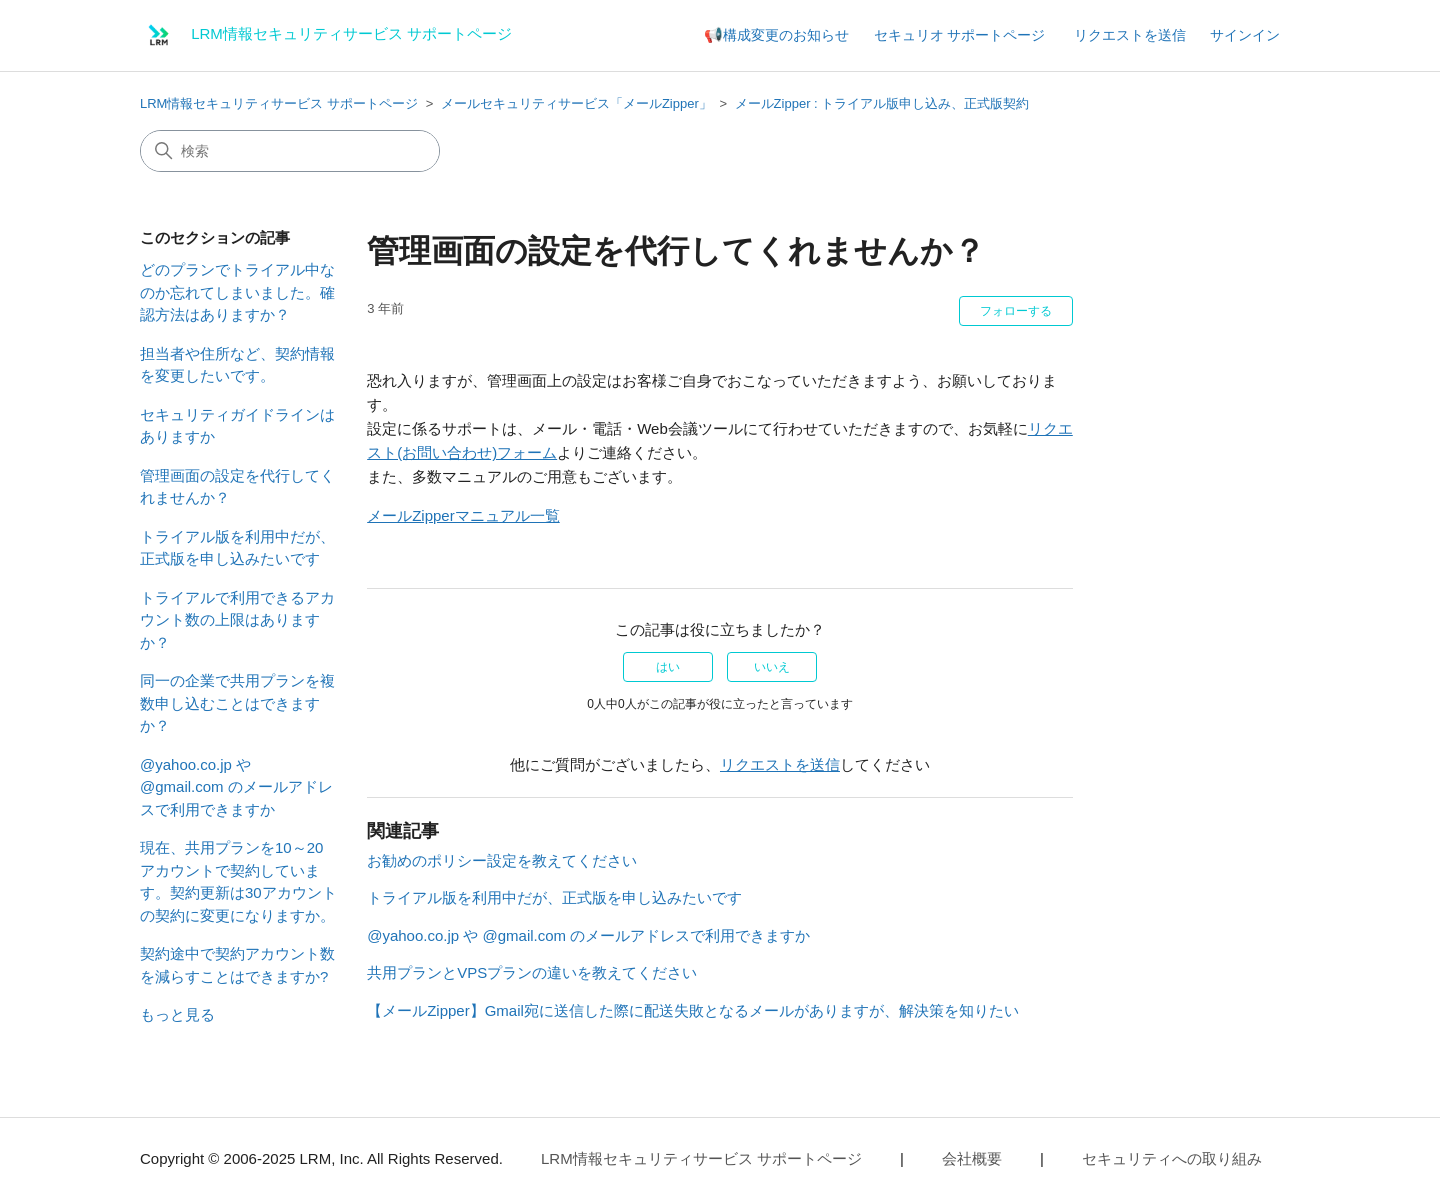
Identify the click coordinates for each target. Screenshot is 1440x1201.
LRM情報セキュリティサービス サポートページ (279, 103)
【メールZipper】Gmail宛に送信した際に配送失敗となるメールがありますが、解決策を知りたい (693, 1010)
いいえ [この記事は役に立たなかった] (772, 667)
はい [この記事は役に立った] (668, 667)
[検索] (290, 151)
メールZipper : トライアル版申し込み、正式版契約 (882, 103)
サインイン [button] (1245, 35)
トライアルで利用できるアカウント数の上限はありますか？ (237, 620)
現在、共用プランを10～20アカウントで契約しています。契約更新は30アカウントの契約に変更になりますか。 (238, 881)
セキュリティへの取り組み (1172, 1158)
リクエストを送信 (1130, 35)
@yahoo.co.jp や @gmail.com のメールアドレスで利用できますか (236, 787)
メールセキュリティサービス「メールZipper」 (576, 103)
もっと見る (177, 1014)
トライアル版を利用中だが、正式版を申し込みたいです (237, 548)
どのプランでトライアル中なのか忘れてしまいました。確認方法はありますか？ (237, 292)
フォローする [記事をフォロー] (1016, 311)
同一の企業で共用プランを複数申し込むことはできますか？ (237, 703)
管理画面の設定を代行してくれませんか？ (237, 487)
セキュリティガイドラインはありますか (237, 426)
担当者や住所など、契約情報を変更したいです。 (237, 365)
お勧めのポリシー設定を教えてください (502, 860)
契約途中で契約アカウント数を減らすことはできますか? (237, 965)
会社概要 (972, 1158)
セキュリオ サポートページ (960, 35)
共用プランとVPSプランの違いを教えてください (532, 972)
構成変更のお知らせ (786, 35)
